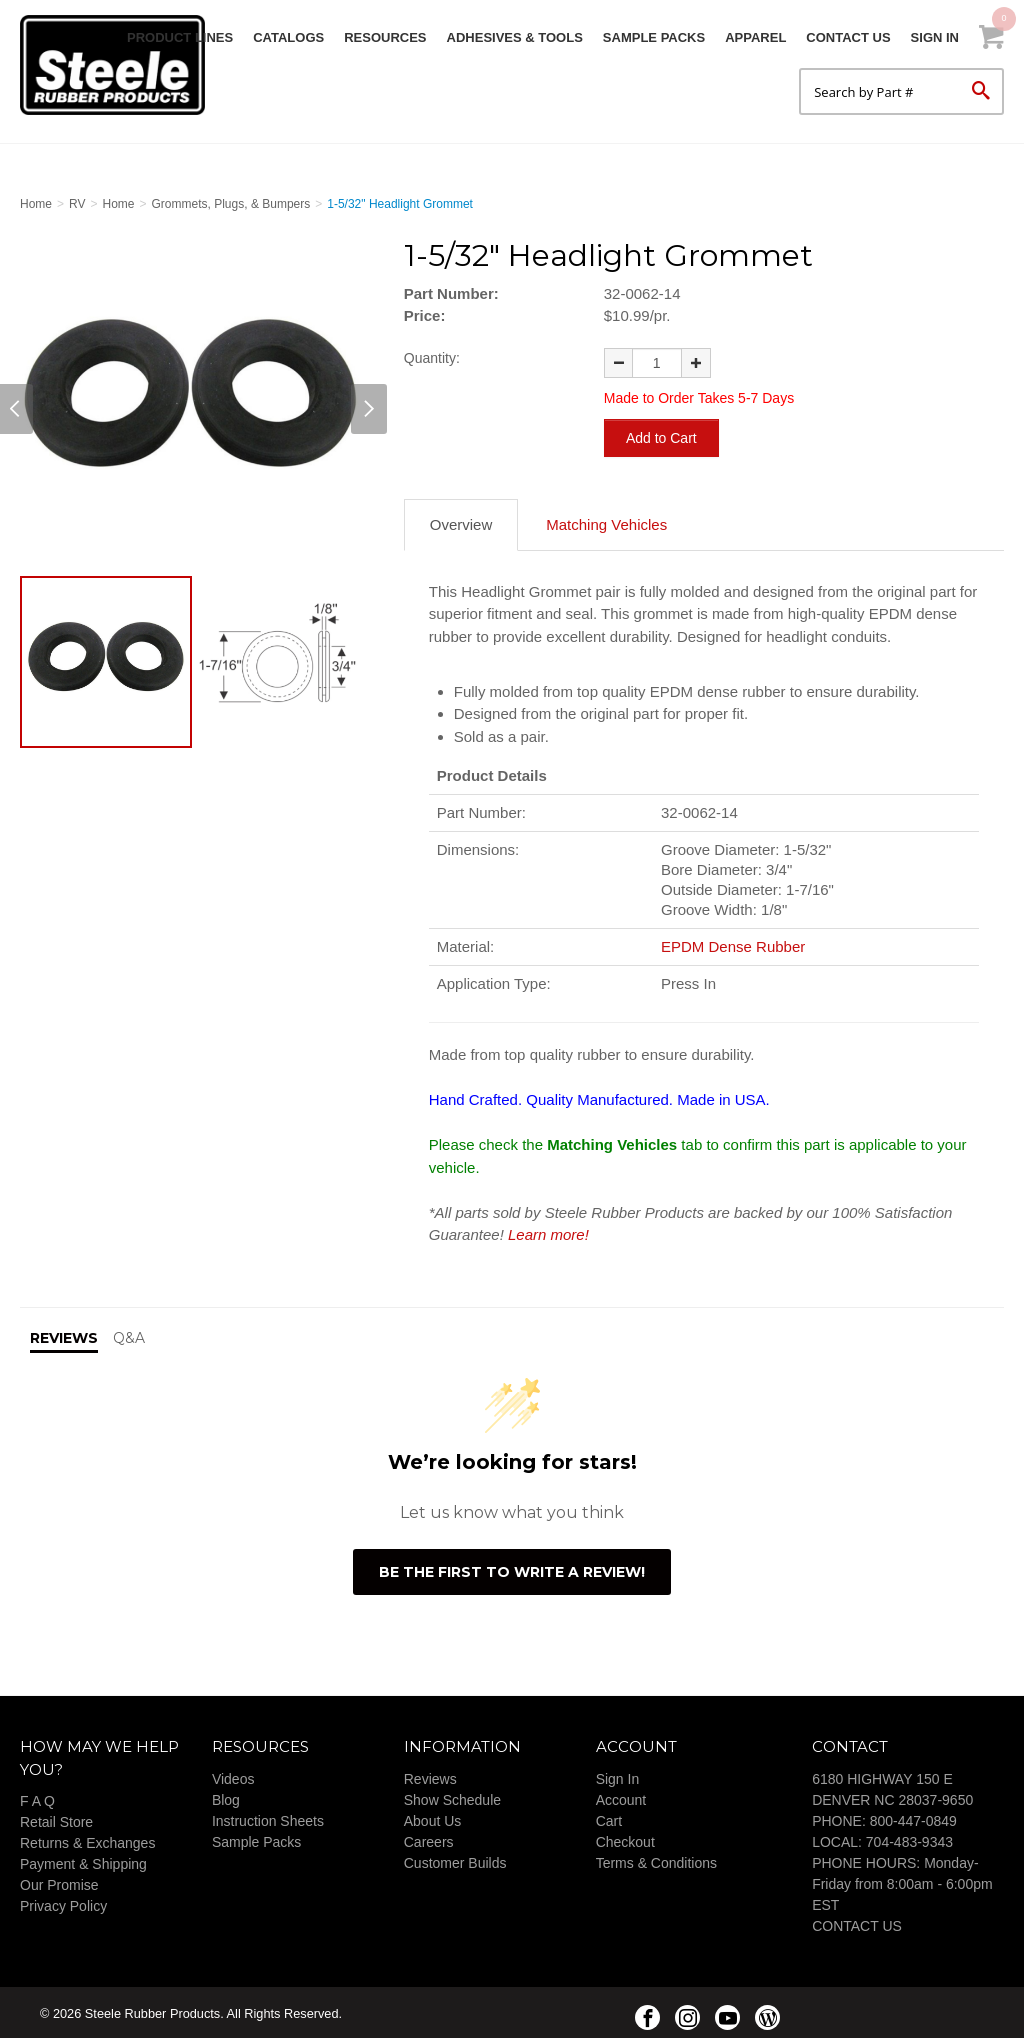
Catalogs (288, 37)
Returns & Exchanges (87, 1841)
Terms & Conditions (656, 1861)
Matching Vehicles (606, 522)
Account (621, 1798)
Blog (226, 1798)
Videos (233, 1777)
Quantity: (432, 358)
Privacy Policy (63, 1904)
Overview (461, 522)
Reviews (430, 1777)
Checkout (625, 1840)
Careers (429, 1840)
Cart (609, 1819)
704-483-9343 (909, 1840)
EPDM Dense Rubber (733, 944)
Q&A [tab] (129, 1336)
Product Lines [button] (180, 37)
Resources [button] (385, 37)
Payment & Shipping (83, 1862)
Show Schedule (452, 1798)
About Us (433, 1819)
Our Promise (59, 1883)
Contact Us (848, 37)
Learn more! (548, 1232)
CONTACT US (857, 1924)
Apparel (755, 37)
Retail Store (56, 1820)
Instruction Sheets (268, 1819)
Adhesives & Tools (515, 37)
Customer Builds (455, 1861)
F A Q (37, 1799)
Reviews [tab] (64, 1336)
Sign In (935, 37)
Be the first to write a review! (512, 1570)
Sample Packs (654, 37)
